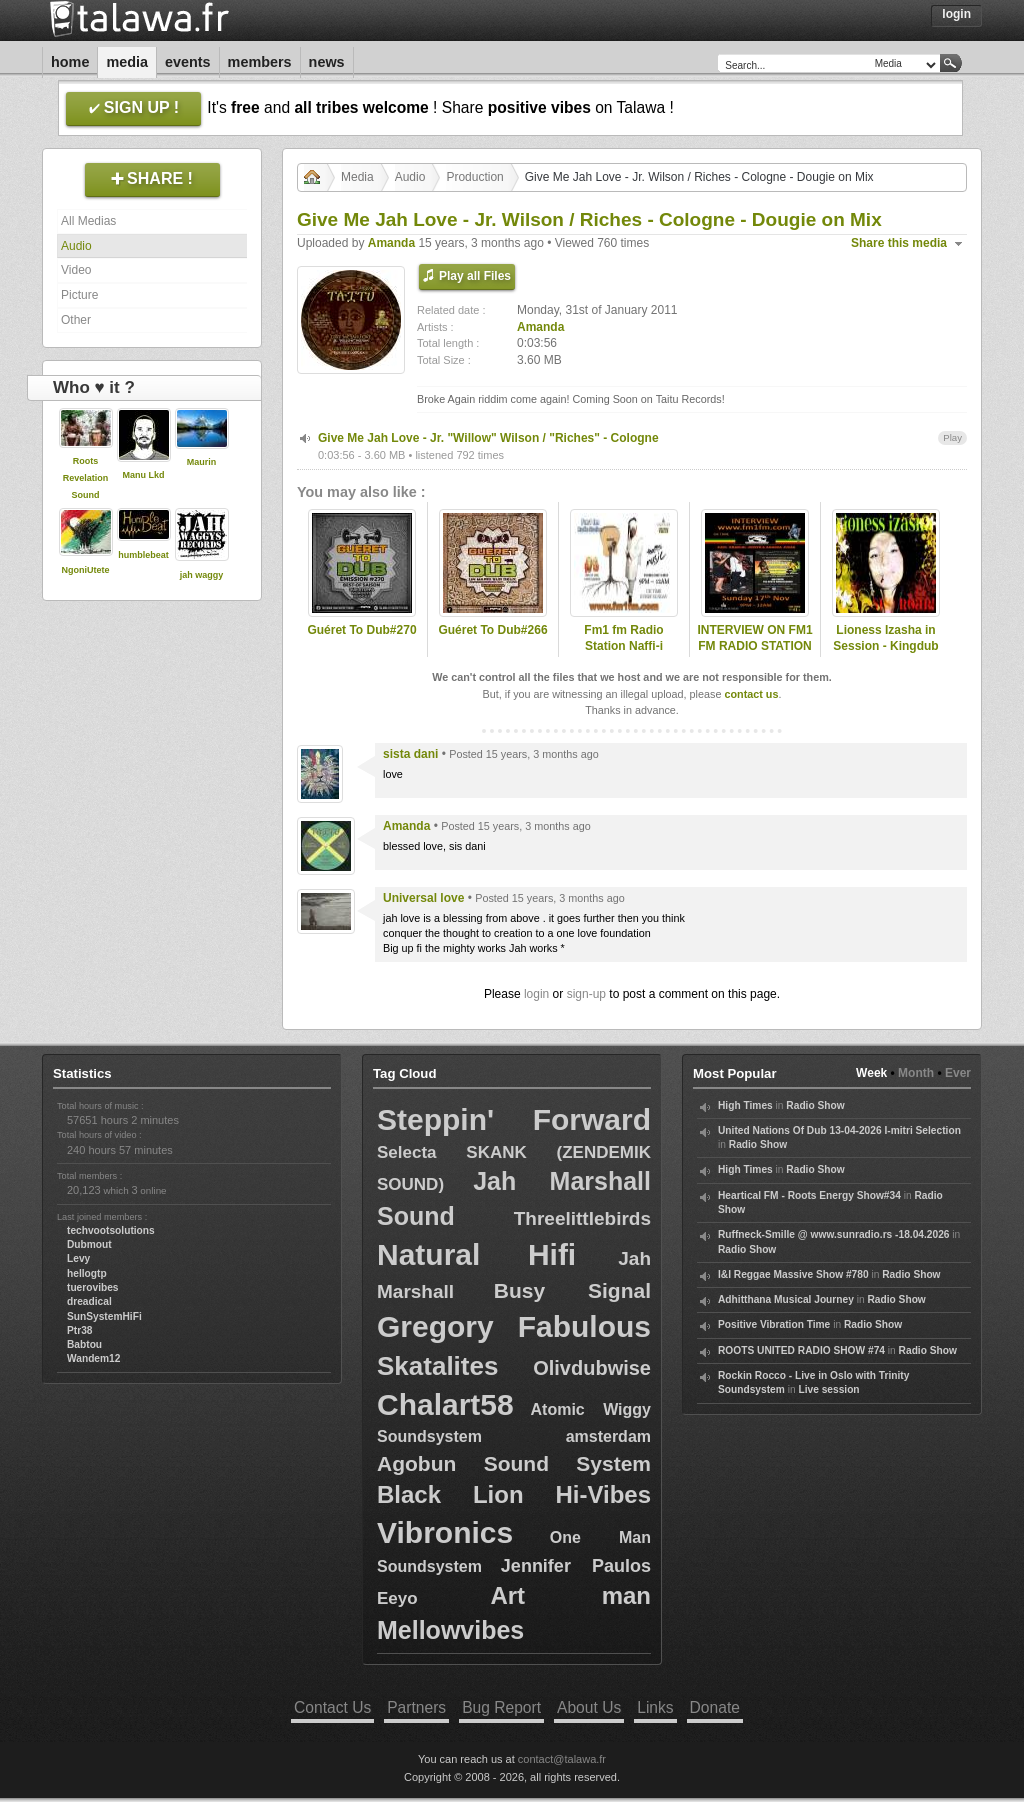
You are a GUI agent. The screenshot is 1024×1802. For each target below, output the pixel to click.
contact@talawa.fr (562, 1759)
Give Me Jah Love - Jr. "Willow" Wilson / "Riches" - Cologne (488, 438)
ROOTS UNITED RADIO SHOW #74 (801, 1350)
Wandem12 (93, 1358)
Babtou (84, 1344)
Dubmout (89, 1244)
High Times (745, 1105)
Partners (416, 1707)
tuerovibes (93, 1287)
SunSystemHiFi (104, 1316)
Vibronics (445, 1532)
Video (76, 270)
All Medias (88, 221)
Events (188, 62)
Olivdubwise (592, 1368)
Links (655, 1707)
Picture (79, 295)
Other (76, 320)
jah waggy (202, 575)
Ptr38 (79, 1330)
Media (127, 62)
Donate (715, 1707)
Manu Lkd (144, 475)
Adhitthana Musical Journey (786, 1299)
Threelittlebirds (582, 1218)
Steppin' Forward (514, 1119)
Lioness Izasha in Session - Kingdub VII (885, 647)
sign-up (586, 994)
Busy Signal (572, 1290)
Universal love (423, 898)
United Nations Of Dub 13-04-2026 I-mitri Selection (839, 1130)
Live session (828, 1389)
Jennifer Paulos (576, 1566)
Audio (76, 246)
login (536, 994)
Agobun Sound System (514, 1463)
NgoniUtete (86, 570)
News (327, 62)
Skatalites (437, 1366)
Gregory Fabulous (514, 1326)
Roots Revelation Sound (86, 478)
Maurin (202, 462)
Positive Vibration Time (774, 1324)
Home (70, 62)
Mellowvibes (450, 1630)
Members (260, 62)
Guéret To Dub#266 (492, 630)
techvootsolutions (111, 1230)
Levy (78, 1258)
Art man (570, 1595)
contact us (751, 694)
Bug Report (501, 1707)
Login (956, 14)
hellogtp (87, 1273)
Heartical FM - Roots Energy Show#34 (809, 1195)
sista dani (410, 754)
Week (871, 1073)
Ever (958, 1073)
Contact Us (332, 1707)
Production (474, 177)
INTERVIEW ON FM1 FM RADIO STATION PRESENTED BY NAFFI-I (754, 655)
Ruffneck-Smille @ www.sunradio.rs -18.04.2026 (834, 1234)
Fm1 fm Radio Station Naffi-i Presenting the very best (623, 655)
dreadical (89, 1301)
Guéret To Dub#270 (361, 630)
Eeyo (397, 1598)
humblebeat (143, 555)
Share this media (899, 243)
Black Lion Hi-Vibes (514, 1494)
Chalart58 (445, 1404)
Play (952, 437)
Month (916, 1073)
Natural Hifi (476, 1254)
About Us (589, 1707)
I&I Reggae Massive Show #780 (793, 1274)
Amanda (391, 243)
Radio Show (815, 1105)
